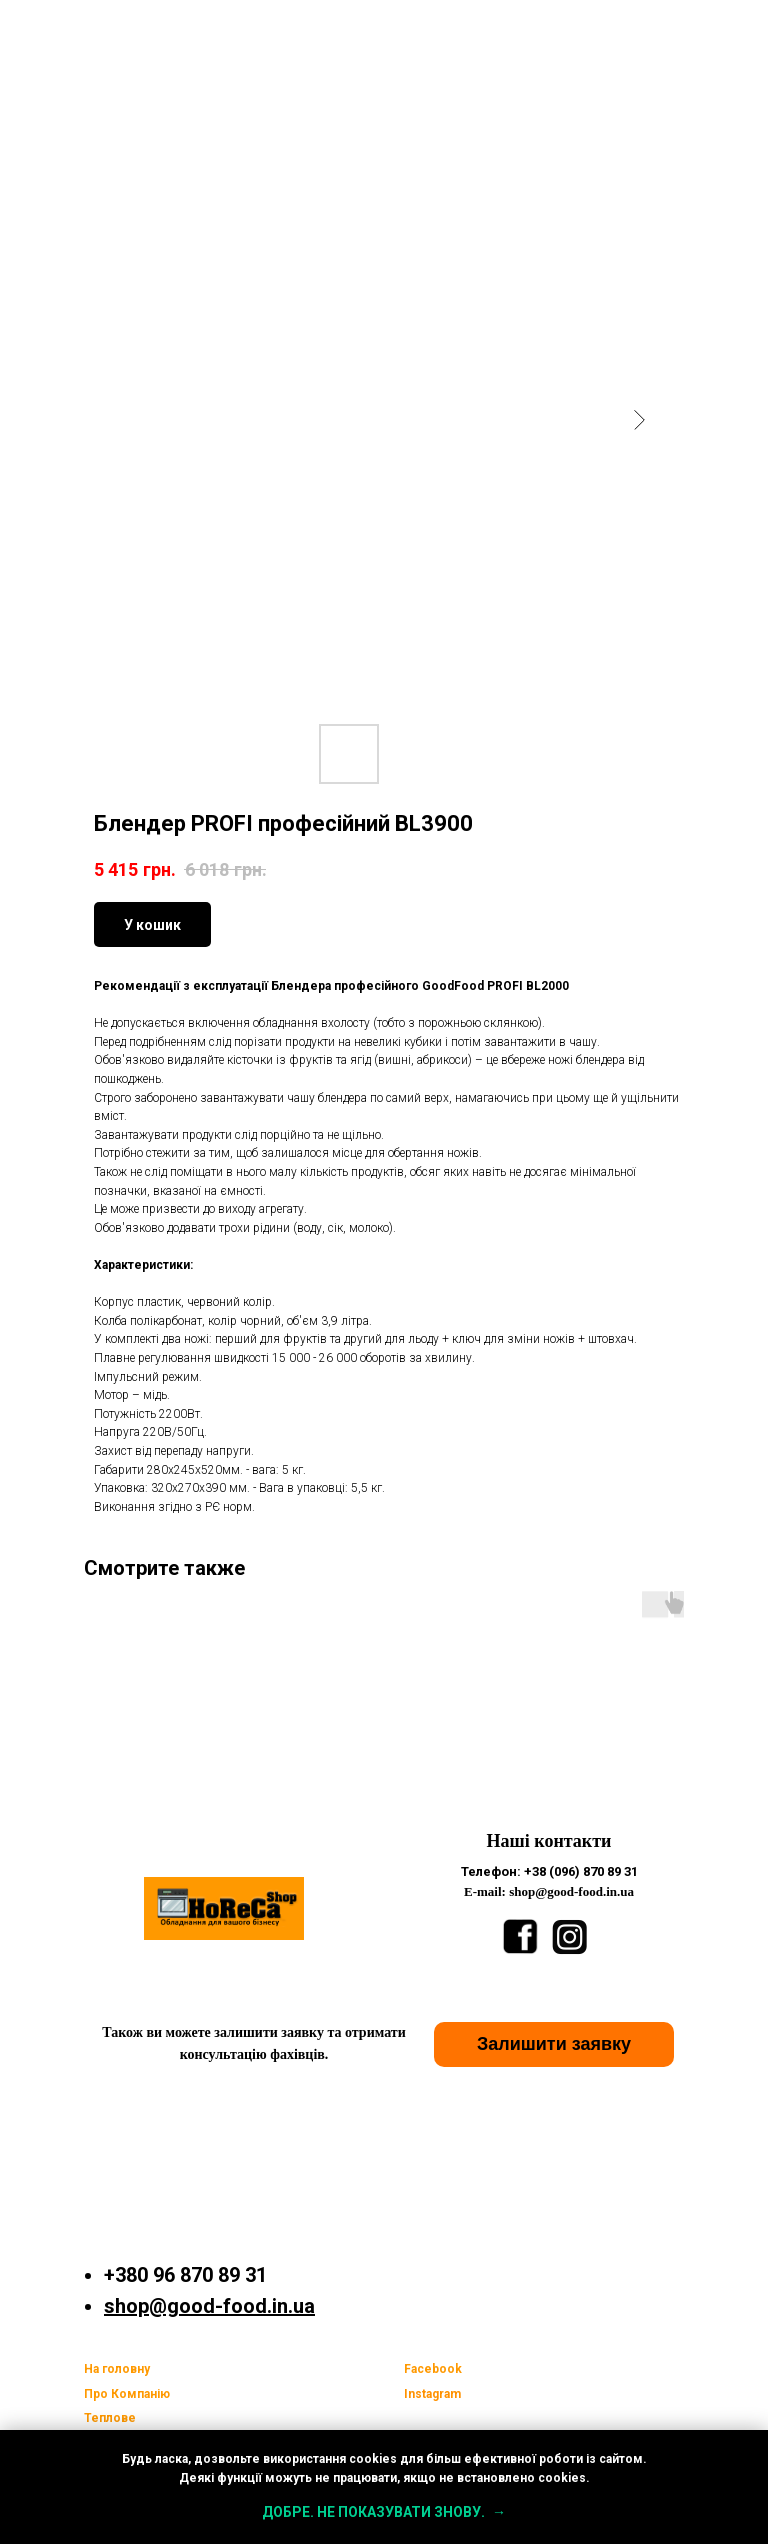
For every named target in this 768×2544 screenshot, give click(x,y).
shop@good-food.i (190, 2306)
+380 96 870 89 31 (185, 2275)
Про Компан (120, 2394)
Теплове (110, 2418)
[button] (554, 2044)
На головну (117, 2369)
